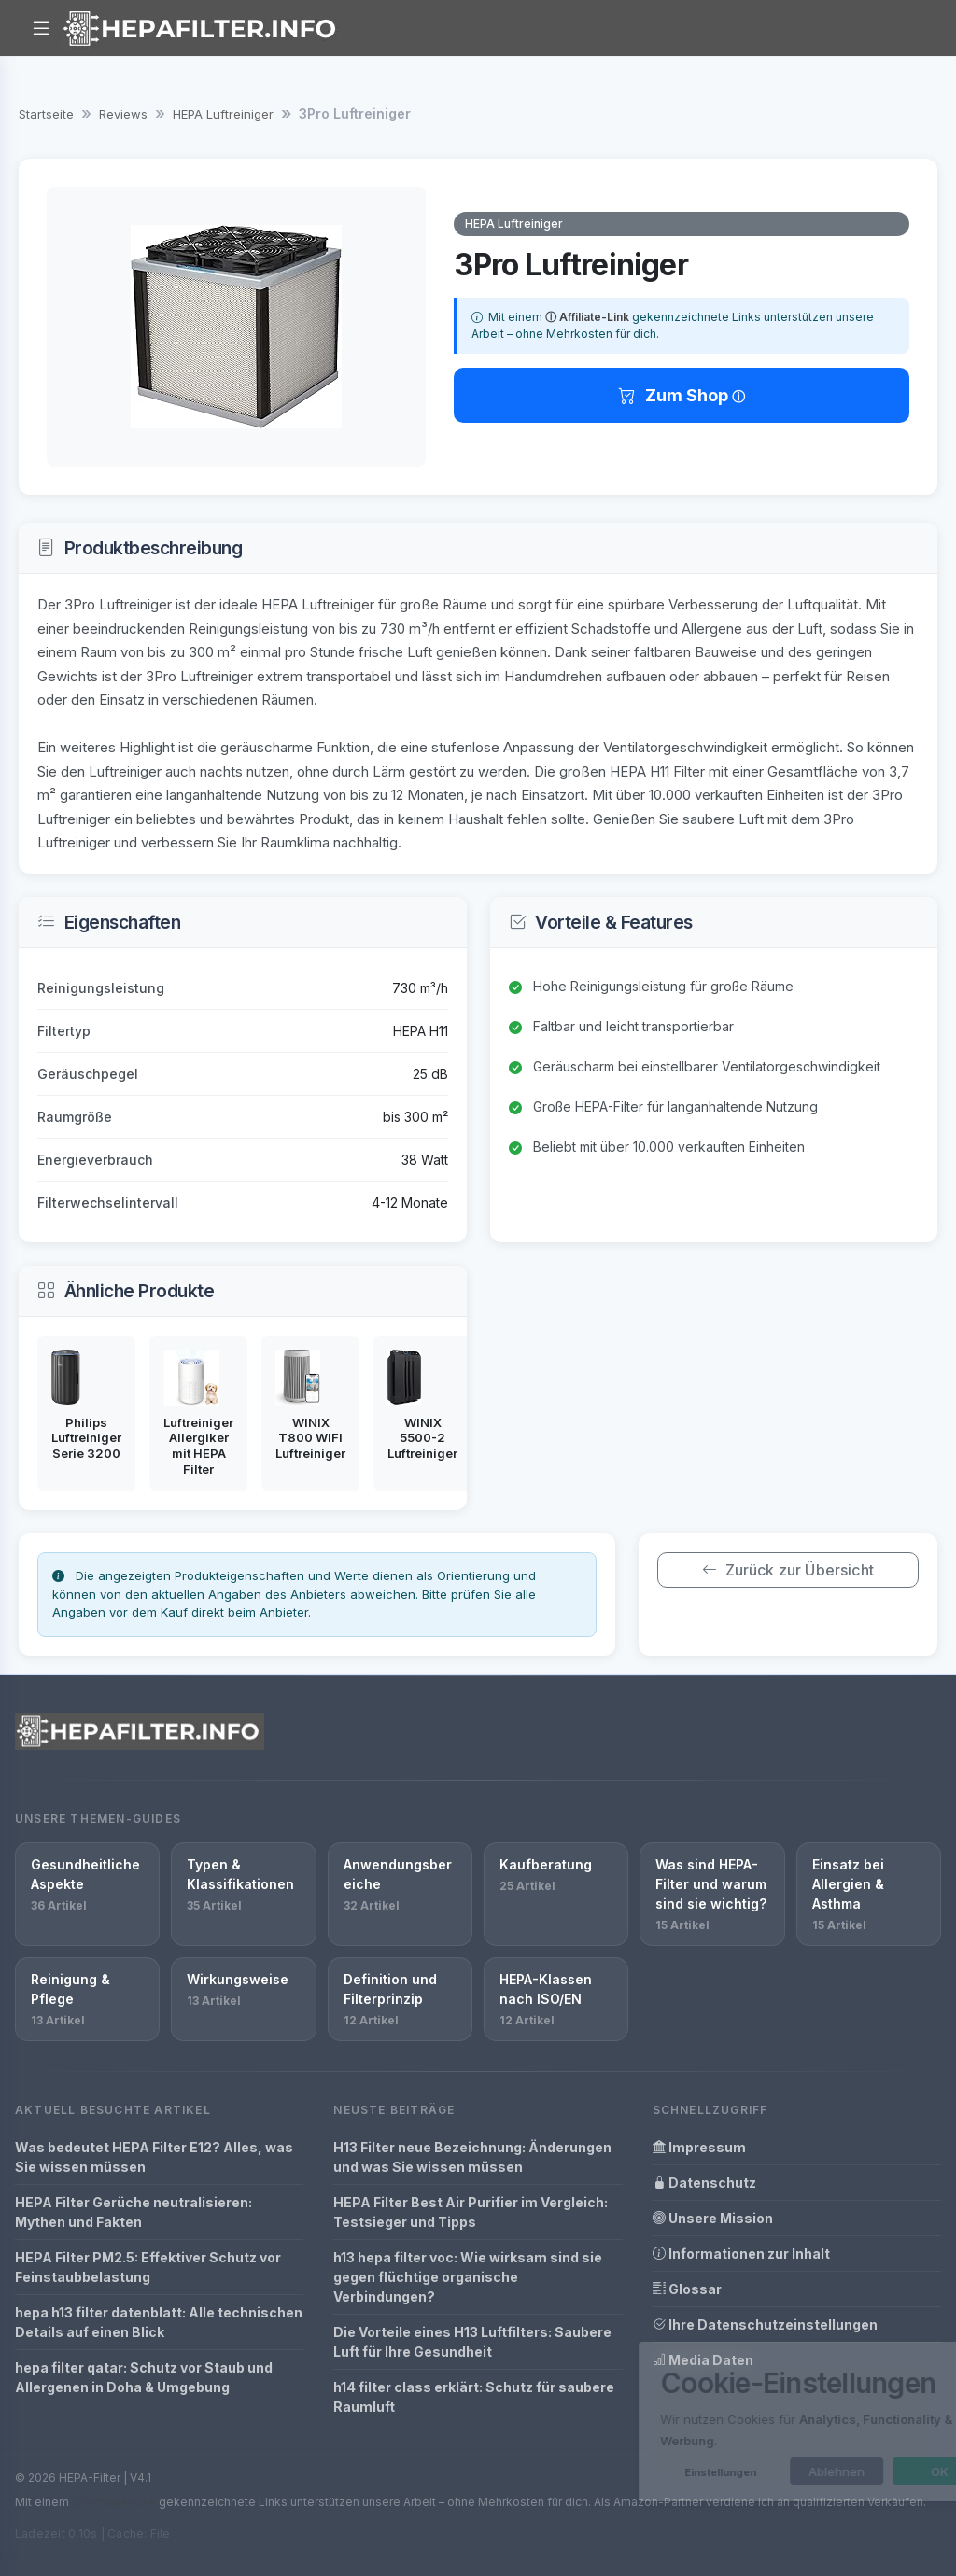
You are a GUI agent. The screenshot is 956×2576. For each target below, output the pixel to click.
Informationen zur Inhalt (741, 2253)
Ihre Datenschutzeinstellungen (765, 2324)
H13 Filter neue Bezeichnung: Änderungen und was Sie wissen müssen (472, 2157)
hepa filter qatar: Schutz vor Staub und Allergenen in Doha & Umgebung (144, 2377)
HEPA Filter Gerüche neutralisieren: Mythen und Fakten (133, 2212)
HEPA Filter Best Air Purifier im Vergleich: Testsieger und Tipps (470, 2212)
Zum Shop (675, 395)
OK (865, 2471)
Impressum (699, 2147)
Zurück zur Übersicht (787, 1570)
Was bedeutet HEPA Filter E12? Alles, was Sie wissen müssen (154, 2157)
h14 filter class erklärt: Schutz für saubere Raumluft (473, 2397)
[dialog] (750, 2421)
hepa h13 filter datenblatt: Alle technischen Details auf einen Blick (158, 2322)
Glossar (687, 2289)
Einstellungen (646, 2472)
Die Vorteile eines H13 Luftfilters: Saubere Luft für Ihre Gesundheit (472, 2341)
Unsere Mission (713, 2218)
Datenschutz (704, 2183)
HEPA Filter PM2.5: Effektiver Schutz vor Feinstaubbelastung (148, 2267)
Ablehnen (762, 2471)
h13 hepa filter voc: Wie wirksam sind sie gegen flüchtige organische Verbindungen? (467, 2276)
